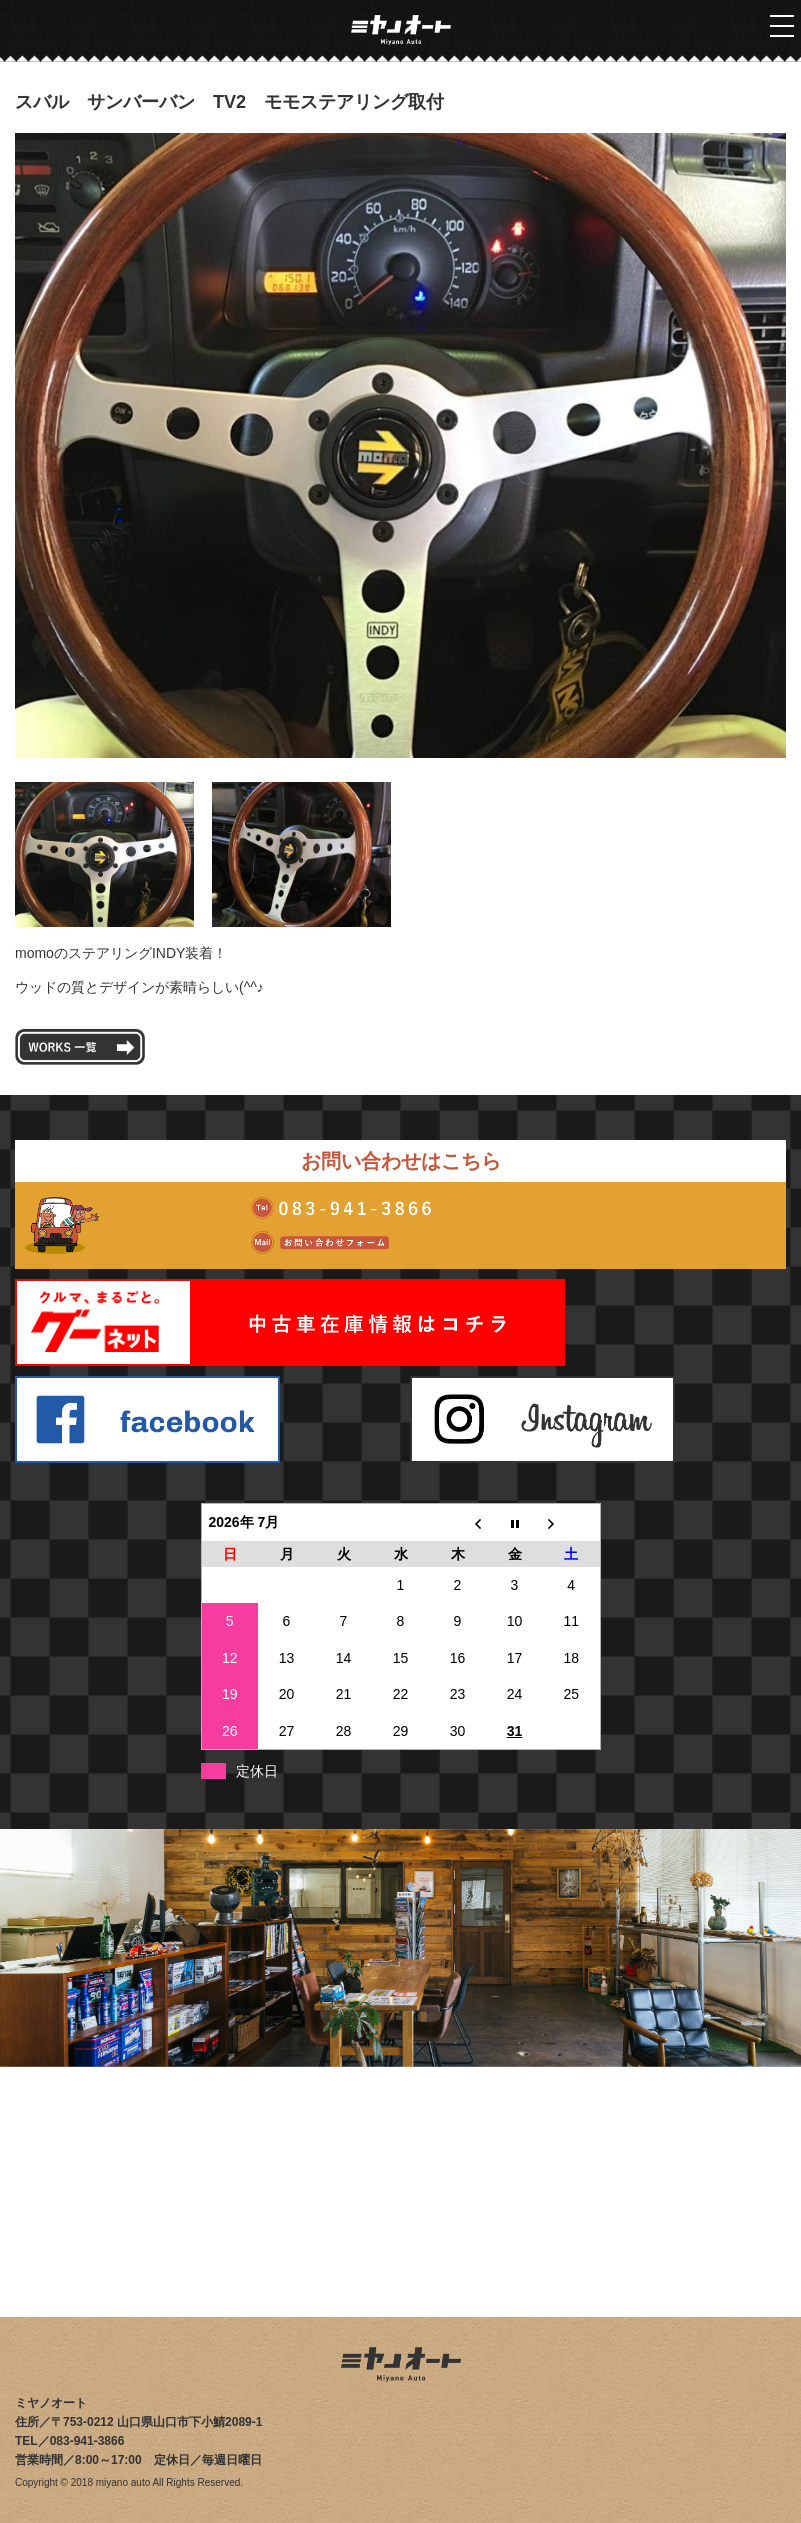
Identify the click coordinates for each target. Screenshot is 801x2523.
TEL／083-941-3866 (69, 2441)
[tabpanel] (400, 445)
